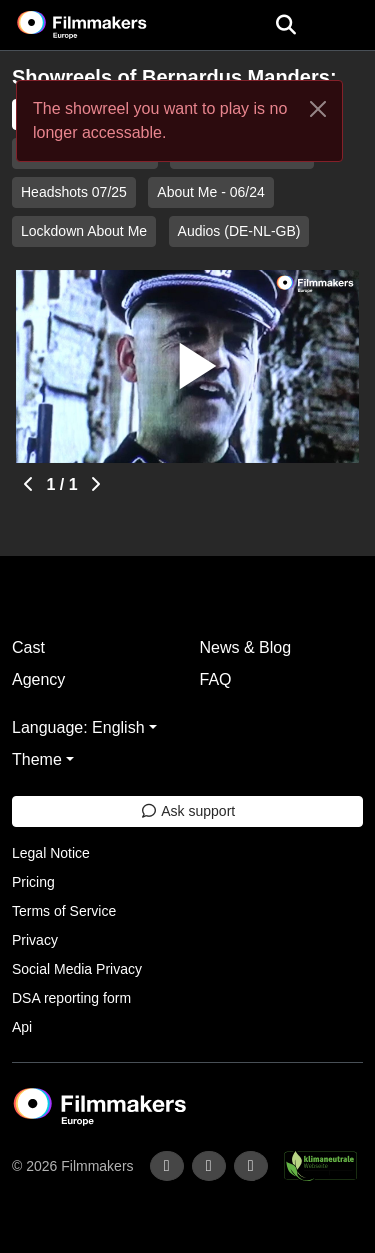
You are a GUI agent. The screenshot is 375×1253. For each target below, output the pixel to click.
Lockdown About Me (84, 231)
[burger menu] (345, 25)
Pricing (33, 882)
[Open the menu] (285, 25)
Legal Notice (51, 853)
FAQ (216, 679)
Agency (38, 679)
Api (22, 1027)
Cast (28, 647)
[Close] (318, 109)
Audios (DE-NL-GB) (239, 231)
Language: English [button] (78, 727)
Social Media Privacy (77, 969)
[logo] (106, 25)
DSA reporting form (71, 998)
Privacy (35, 940)
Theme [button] (37, 759)
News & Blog (246, 647)
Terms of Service (64, 911)
